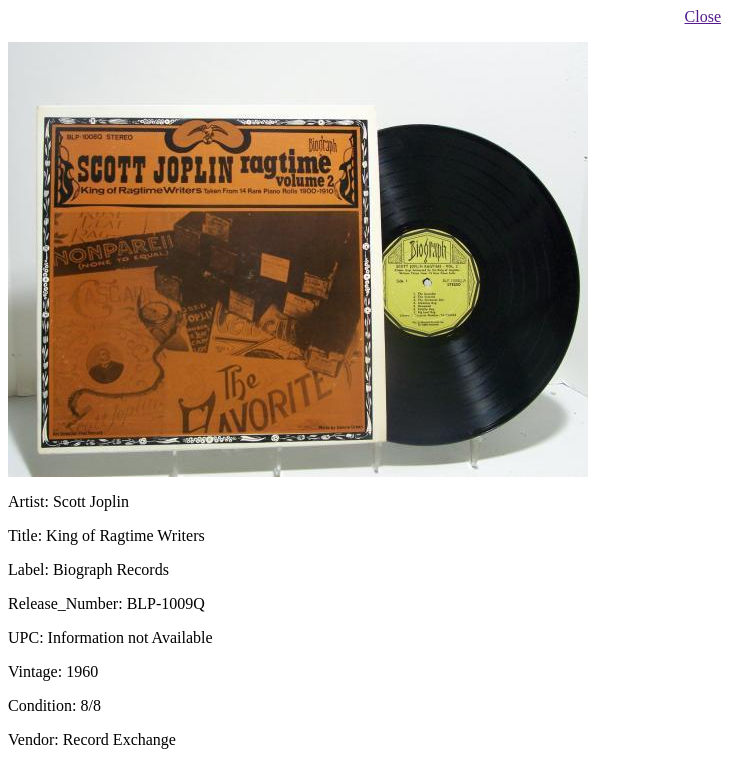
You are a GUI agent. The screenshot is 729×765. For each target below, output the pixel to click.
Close (703, 16)
